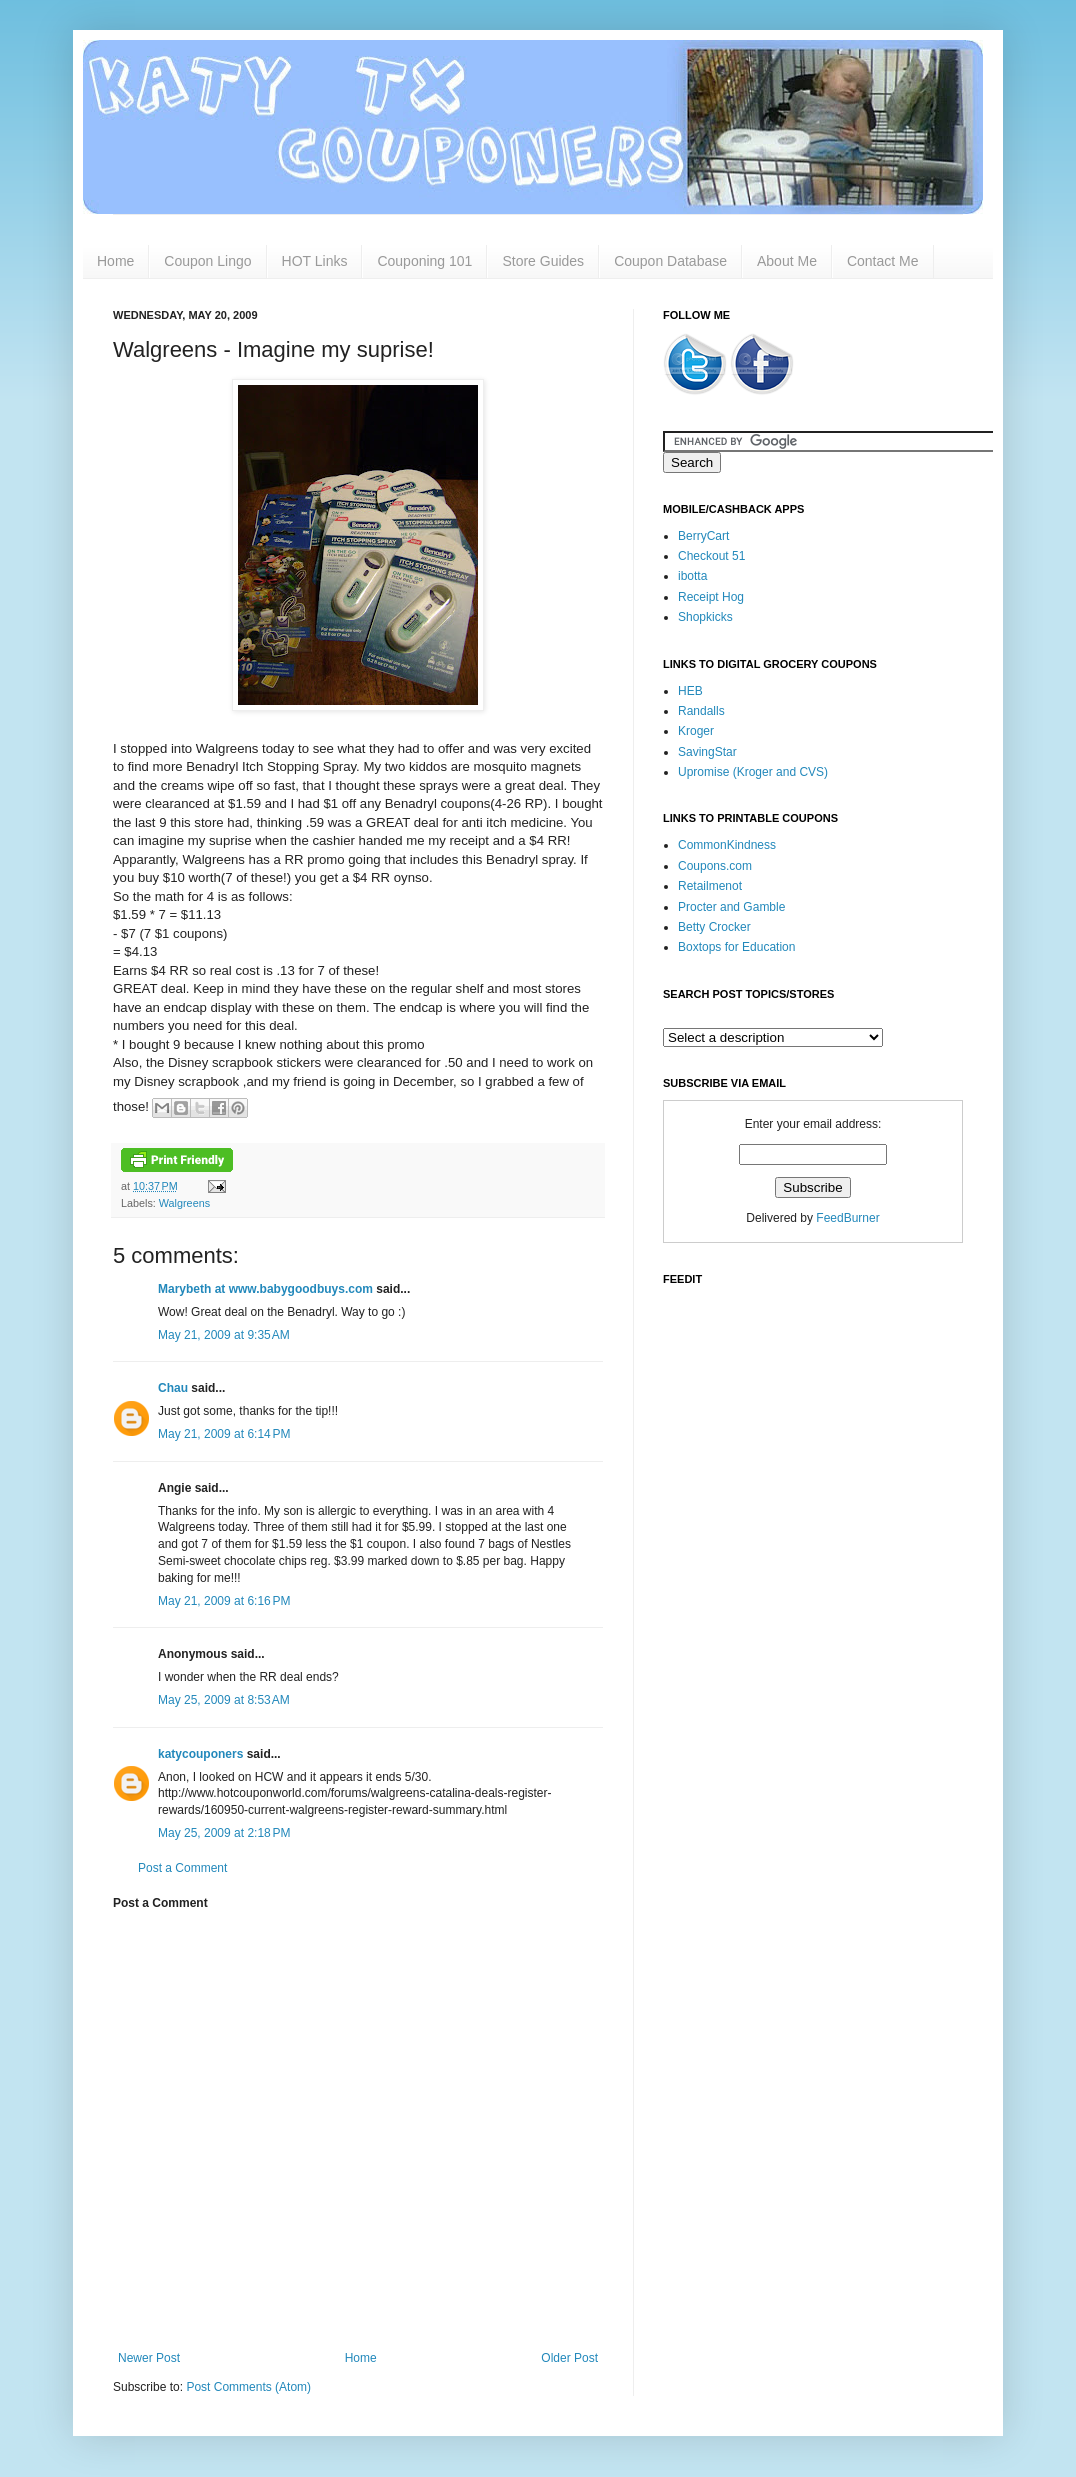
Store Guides (543, 261)
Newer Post (149, 2358)
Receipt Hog (711, 597)
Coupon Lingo (207, 261)
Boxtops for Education (736, 947)
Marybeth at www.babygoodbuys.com (265, 1289)
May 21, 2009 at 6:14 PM (224, 1434)
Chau (173, 1388)
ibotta (692, 576)
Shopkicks (705, 617)
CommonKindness (727, 845)
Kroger (696, 731)
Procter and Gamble (731, 907)
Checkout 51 (711, 556)
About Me (787, 261)
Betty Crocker (714, 927)
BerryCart (703, 536)
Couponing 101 (424, 261)
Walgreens (184, 1203)
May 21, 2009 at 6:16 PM (224, 1601)
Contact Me (883, 261)
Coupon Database (670, 261)
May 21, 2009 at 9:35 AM (224, 1335)
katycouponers (200, 1754)
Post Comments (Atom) (248, 2387)
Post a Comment (182, 1868)
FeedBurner (847, 1218)
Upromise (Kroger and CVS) (753, 772)
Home (115, 261)
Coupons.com (715, 866)
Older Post (569, 2358)
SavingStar (707, 752)
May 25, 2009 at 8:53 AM (224, 1700)
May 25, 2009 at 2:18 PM (224, 1833)
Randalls (701, 711)
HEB (690, 691)
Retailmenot (710, 886)
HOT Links (315, 261)
